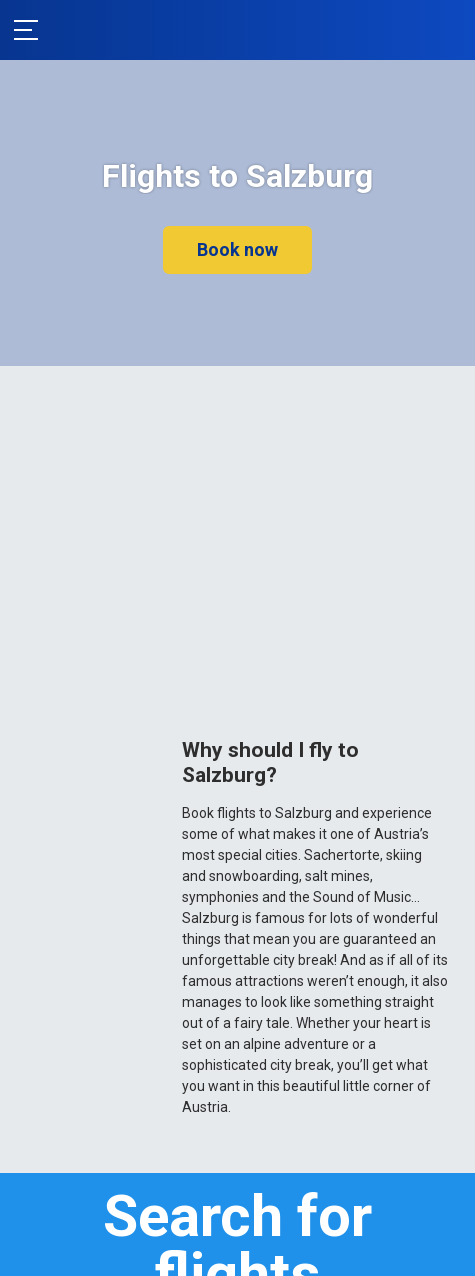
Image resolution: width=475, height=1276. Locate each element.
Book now (237, 249)
